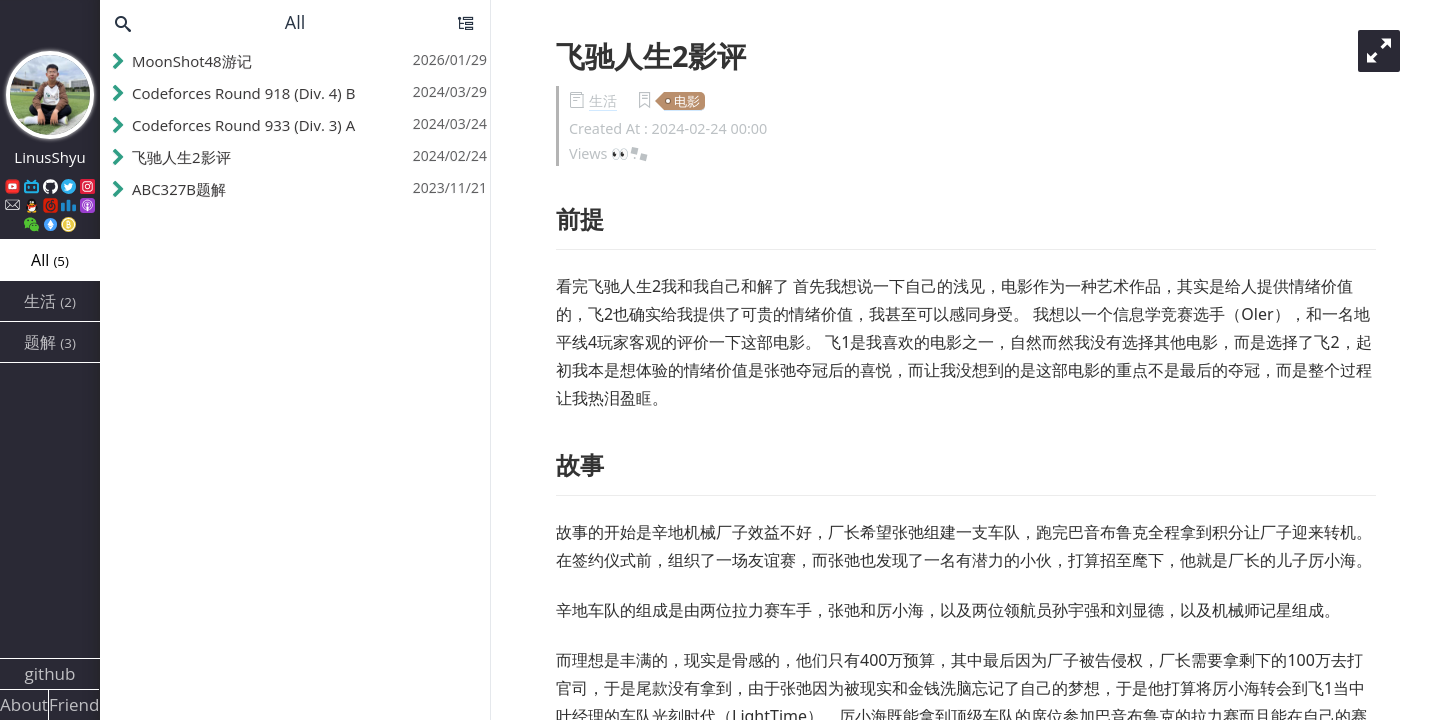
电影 (687, 101)
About (24, 704)
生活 (603, 100)
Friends (74, 704)
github (50, 673)
